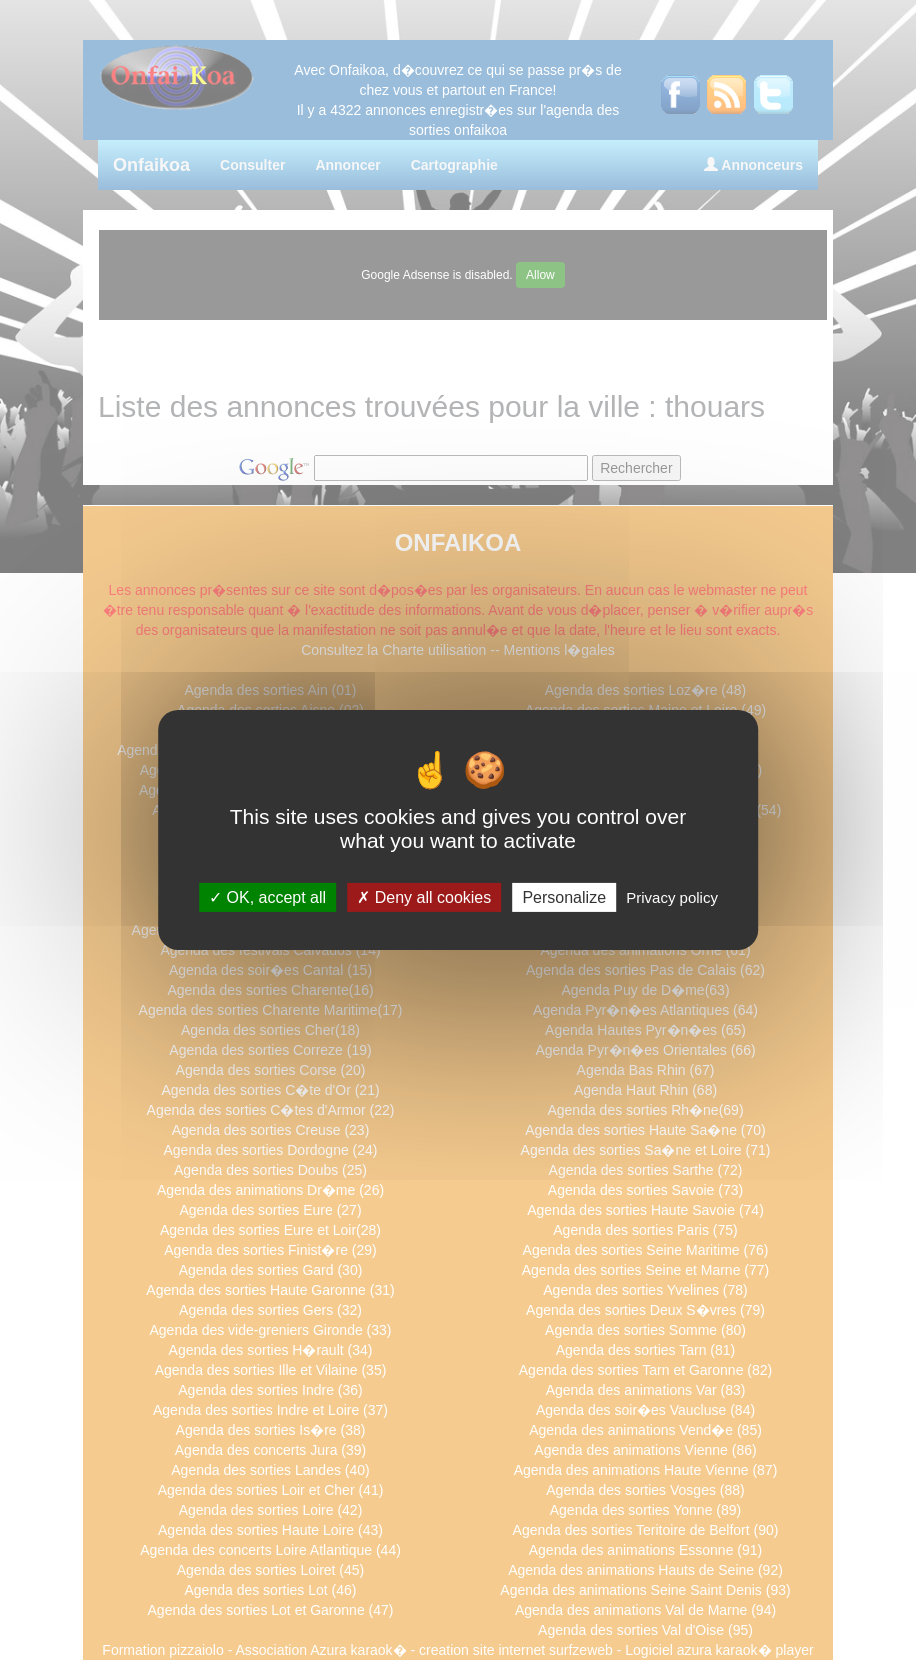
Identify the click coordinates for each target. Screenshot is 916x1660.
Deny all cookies (424, 897)
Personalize (564, 897)
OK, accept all (267, 897)
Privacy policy (672, 897)
